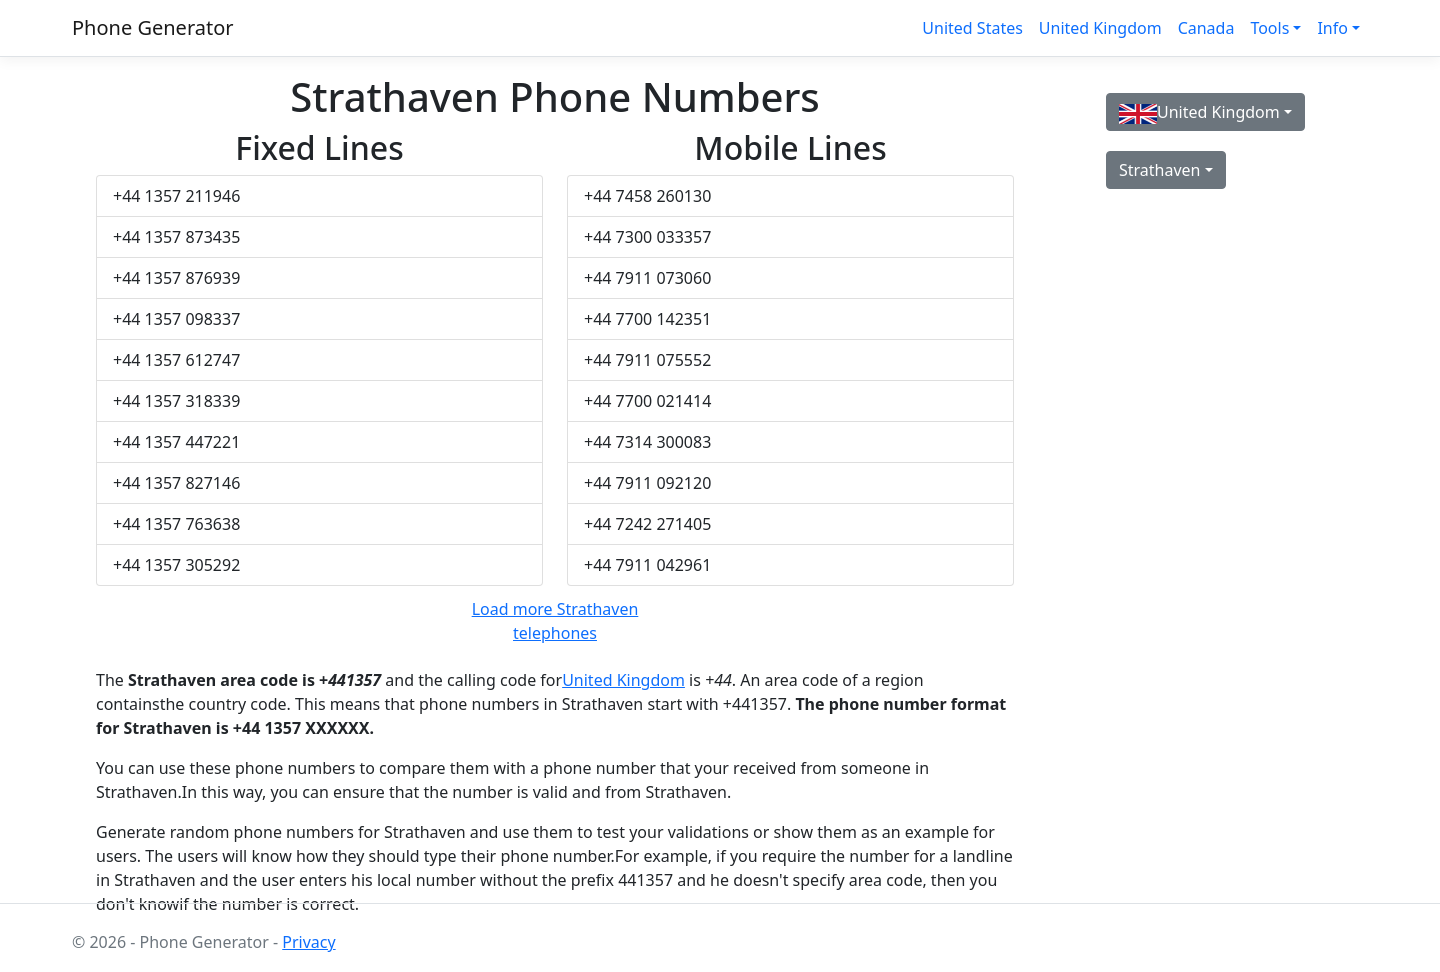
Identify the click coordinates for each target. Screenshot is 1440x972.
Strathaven (1160, 170)
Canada (1206, 28)
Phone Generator (153, 27)
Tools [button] (1269, 28)
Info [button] (1332, 28)
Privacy (308, 942)
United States (972, 28)
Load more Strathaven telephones (555, 621)
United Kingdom (1100, 28)
